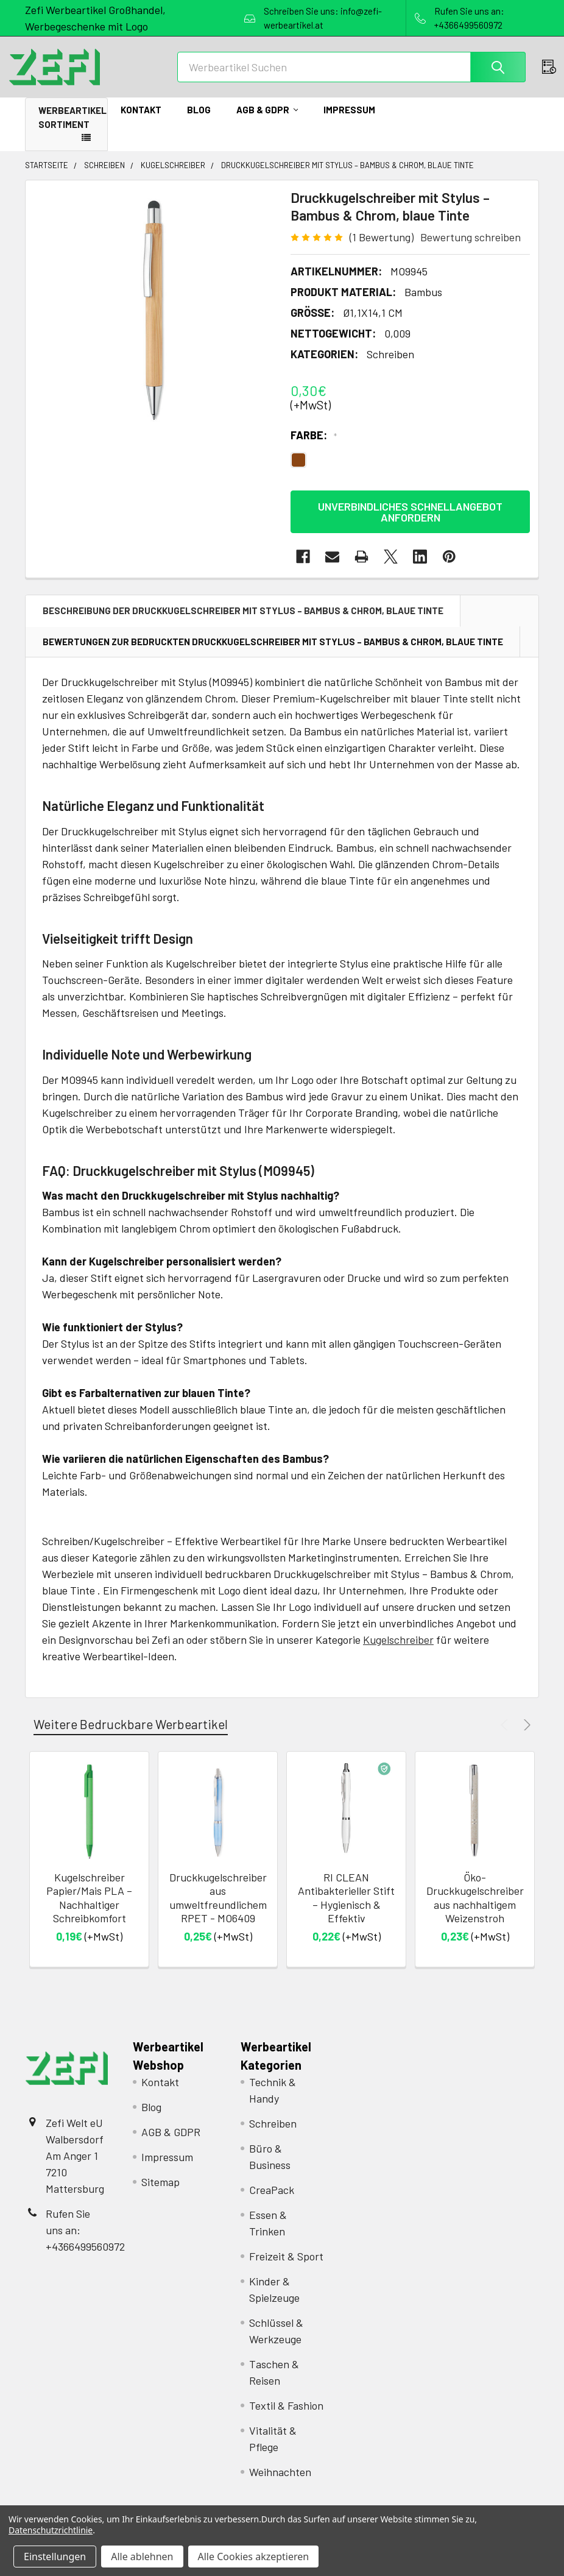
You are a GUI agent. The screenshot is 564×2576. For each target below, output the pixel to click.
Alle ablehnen (142, 2556)
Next (525, 1737)
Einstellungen (55, 2556)
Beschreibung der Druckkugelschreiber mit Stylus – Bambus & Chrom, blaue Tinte (243, 623)
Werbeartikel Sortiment (72, 130)
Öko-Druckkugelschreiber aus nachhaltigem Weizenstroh (475, 1910)
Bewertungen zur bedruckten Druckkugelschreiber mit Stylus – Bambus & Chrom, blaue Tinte (273, 654)
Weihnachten (280, 2484)
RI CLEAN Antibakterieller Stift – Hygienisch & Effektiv (346, 1910)
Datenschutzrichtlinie (51, 2530)
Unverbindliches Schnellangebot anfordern (410, 524)
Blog (199, 122)
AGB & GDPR (267, 122)
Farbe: (314, 448)
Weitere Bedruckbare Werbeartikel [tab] (130, 1736)
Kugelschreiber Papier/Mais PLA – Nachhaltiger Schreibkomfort (89, 1910)
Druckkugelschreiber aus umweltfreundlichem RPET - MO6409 (218, 1910)
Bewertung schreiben (470, 250)
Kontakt (141, 122)
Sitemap (160, 2194)
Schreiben (273, 2136)
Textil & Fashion (286, 2418)
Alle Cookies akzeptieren (253, 2556)
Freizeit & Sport (286, 2269)
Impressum (349, 122)
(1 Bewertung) (382, 250)
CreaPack (271, 2202)
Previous (505, 1737)
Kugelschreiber (398, 1652)
